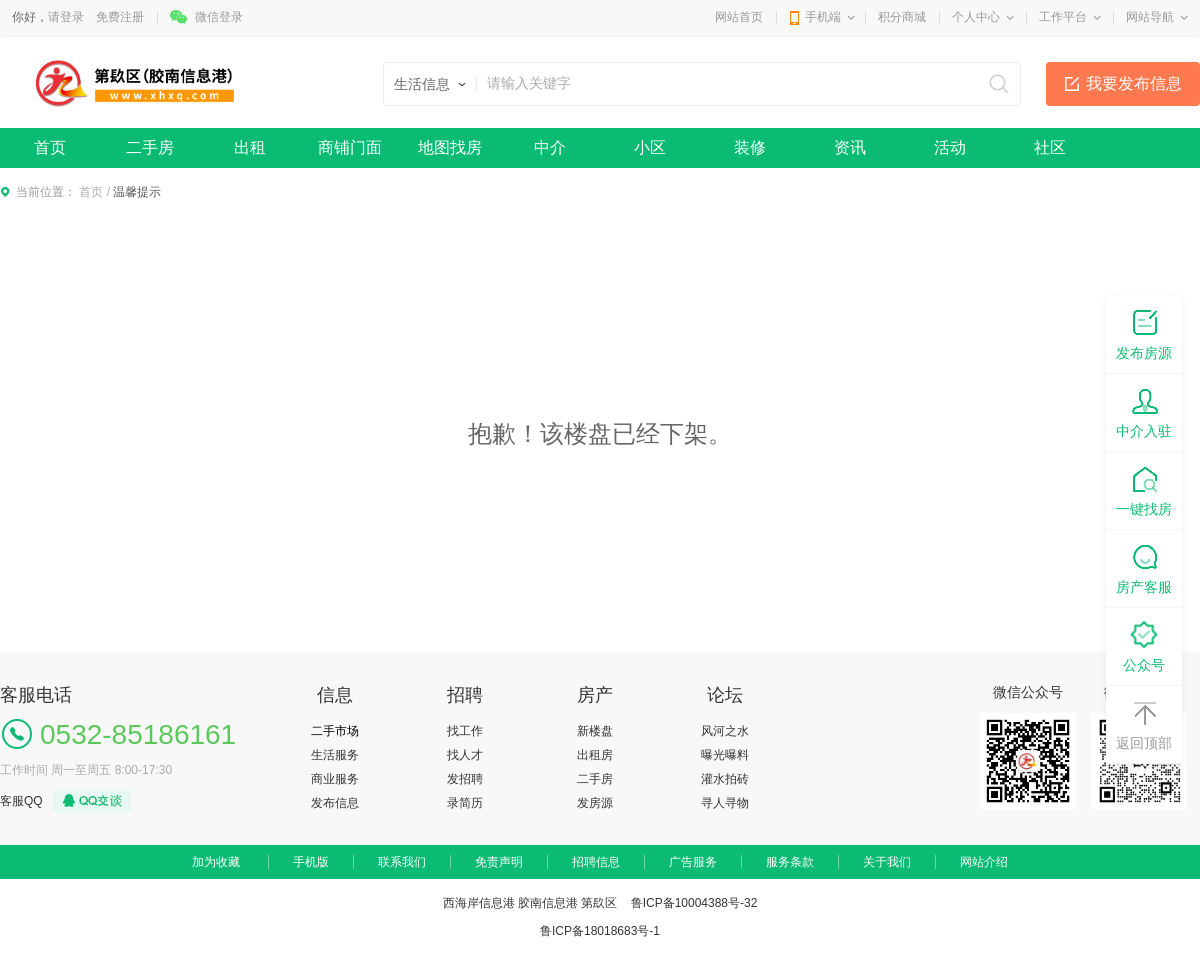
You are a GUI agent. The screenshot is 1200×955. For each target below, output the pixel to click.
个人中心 (976, 17)
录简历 (465, 803)
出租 (250, 147)
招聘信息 (596, 862)
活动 (950, 147)
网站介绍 (984, 862)
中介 (550, 147)
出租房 (595, 755)
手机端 (823, 17)
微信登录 (219, 17)
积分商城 (902, 17)
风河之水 (725, 731)
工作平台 (1063, 17)
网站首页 (739, 17)
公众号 (1144, 645)
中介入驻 (1144, 411)
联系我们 (402, 862)
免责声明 (499, 862)
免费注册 (120, 17)
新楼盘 (595, 731)
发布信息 (335, 803)
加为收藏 (216, 862)
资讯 (850, 147)
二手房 (150, 147)
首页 (50, 147)
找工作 (465, 731)
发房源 (595, 803)
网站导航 (1150, 17)
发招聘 (465, 779)
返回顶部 (1144, 723)
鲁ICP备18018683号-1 (600, 931)
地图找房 (450, 147)
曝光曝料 (725, 755)
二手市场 (335, 731)
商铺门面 (350, 147)
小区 (650, 147)
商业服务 (335, 779)
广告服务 (693, 862)
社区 (1050, 147)
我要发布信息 (1134, 83)
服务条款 (790, 862)
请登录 (66, 17)
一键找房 (1144, 489)
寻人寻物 (725, 803)
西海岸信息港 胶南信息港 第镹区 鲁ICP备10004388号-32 (600, 903)
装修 (750, 147)
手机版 (311, 862)
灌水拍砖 (725, 779)
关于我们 (887, 862)
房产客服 (1144, 567)
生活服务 (335, 755)
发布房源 (1144, 333)
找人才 (465, 755)
